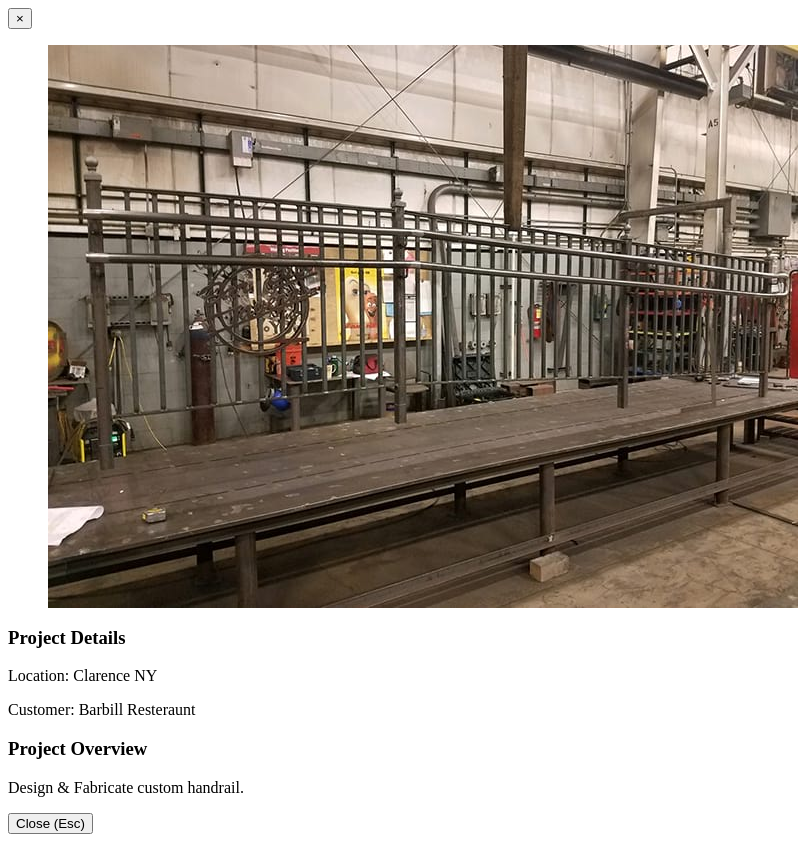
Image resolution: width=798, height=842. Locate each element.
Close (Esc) (50, 823)
